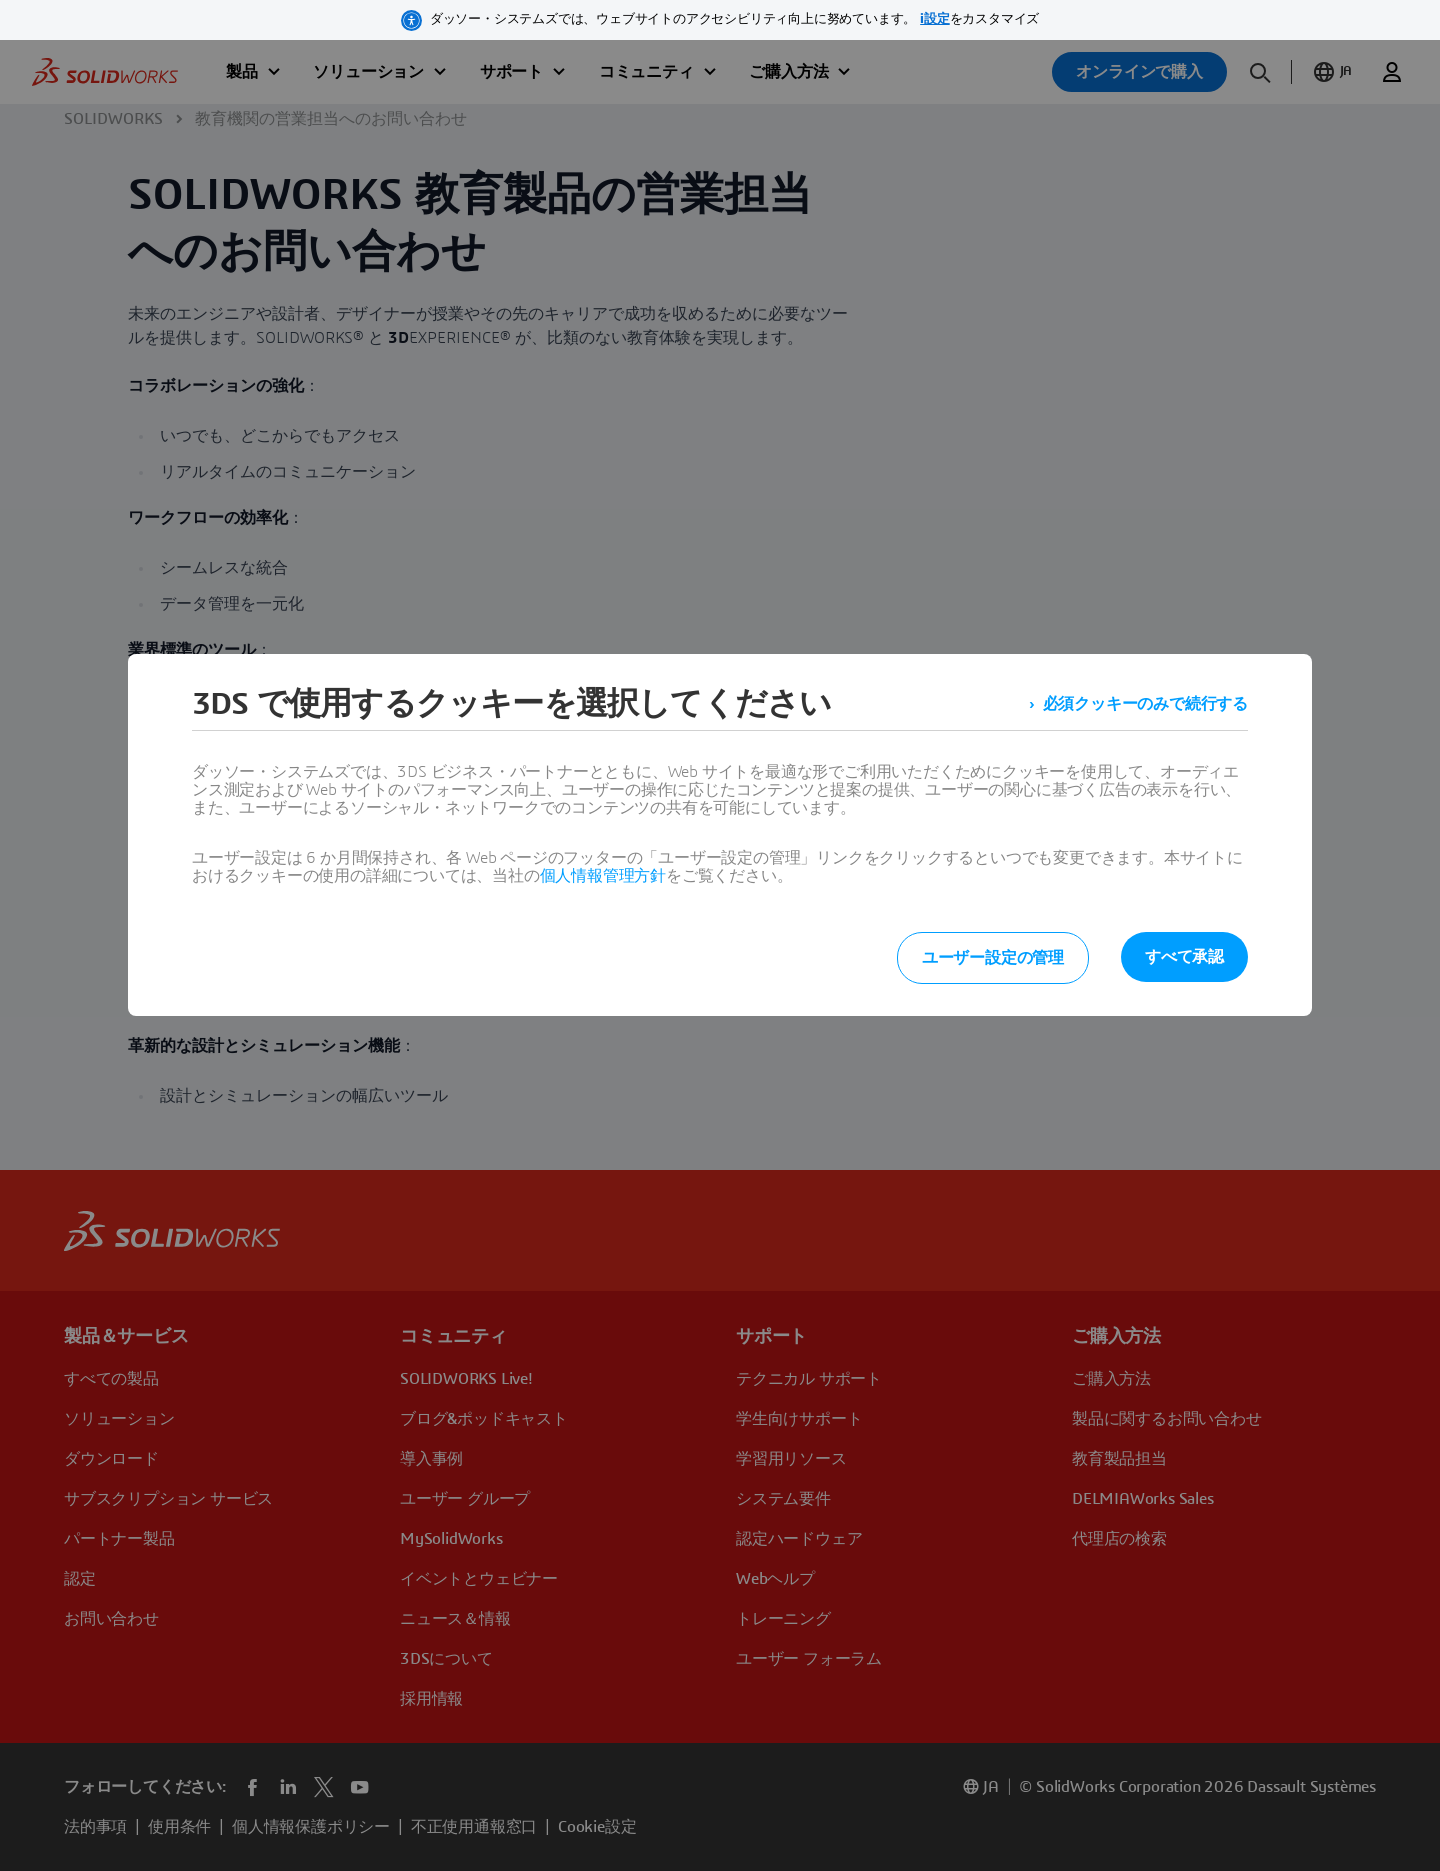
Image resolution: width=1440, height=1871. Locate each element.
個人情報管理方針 (603, 876)
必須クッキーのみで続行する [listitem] (1145, 704)
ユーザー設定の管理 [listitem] (993, 958)
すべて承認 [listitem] (1184, 957)
